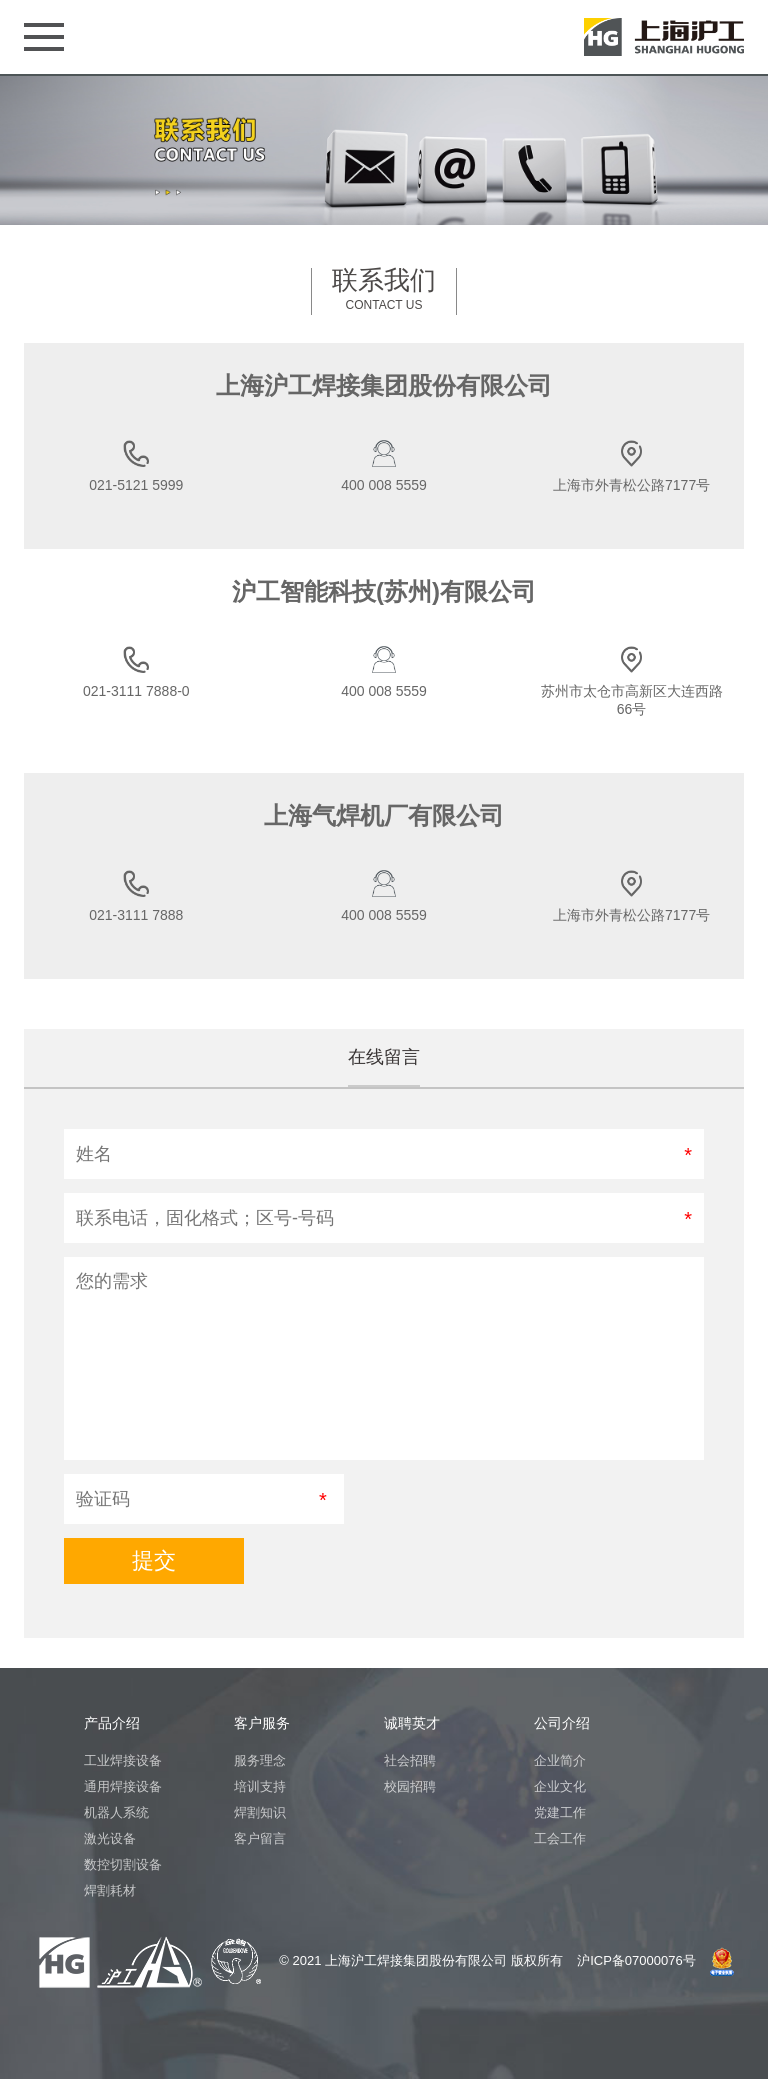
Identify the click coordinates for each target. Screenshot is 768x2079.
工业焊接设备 (123, 1760)
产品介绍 (112, 1723)
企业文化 (560, 1786)
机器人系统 (116, 1812)
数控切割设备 (123, 1864)
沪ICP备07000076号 (636, 1960)
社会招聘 (410, 1760)
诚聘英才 (412, 1723)
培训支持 (260, 1786)
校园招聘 (410, 1786)
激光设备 (110, 1838)
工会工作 (560, 1838)
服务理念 (260, 1760)
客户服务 (262, 1723)
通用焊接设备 (123, 1786)
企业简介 (560, 1760)
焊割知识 (260, 1812)
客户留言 (260, 1838)
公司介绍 (562, 1723)
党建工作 (560, 1812)
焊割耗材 (110, 1890)
